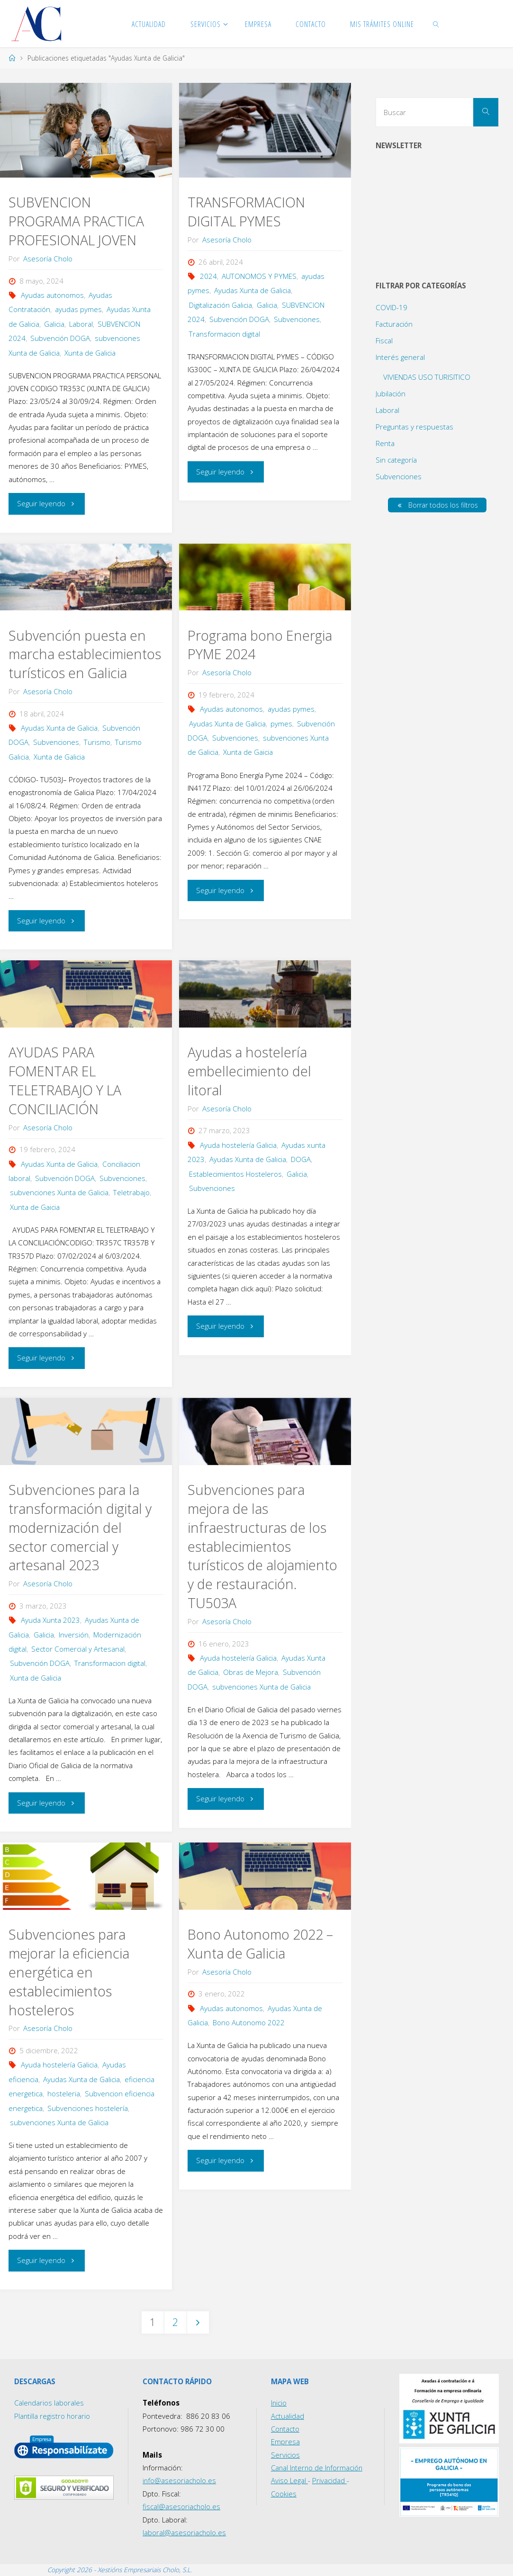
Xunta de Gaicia (248, 752)
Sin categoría (396, 460)
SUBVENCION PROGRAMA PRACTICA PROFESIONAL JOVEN (76, 221)
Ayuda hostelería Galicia (238, 1145)
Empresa (285, 2441)
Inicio (279, 2402)
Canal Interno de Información (318, 2467)
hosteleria (63, 2093)
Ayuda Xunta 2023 (50, 1620)
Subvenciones (297, 319)
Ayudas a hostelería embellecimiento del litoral (249, 1071)
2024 (208, 276)
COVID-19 (391, 307)
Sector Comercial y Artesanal (78, 1649)
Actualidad (287, 2416)
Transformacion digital (224, 334)
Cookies (284, 2493)
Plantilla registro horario (52, 2416)
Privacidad (329, 2481)
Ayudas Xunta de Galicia (252, 290)
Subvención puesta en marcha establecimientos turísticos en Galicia (85, 654)
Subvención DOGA (60, 338)
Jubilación (390, 393)
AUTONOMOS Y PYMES (259, 276)
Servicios (285, 2455)
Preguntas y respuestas (414, 426)
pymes (281, 723)
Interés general (400, 357)
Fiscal (384, 340)
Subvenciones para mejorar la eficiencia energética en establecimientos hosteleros (69, 1972)
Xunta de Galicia (90, 353)
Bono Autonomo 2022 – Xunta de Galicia (260, 1943)
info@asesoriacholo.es (180, 2481)
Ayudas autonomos (52, 295)
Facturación (394, 324)
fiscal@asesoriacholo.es (182, 2506)
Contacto (285, 2428)
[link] (436, 23)
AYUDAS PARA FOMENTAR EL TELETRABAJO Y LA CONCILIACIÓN (65, 1080)
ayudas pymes (78, 309)
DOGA (301, 1159)
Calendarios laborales (49, 2402)
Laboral (81, 324)
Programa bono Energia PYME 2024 (260, 644)
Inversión (74, 1634)
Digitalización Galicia (220, 305)
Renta (385, 443)
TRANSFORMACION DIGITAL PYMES (246, 211)
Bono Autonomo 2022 (249, 2022)
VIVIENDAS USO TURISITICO (426, 377)
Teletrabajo (131, 1192)
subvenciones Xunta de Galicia (59, 1192)
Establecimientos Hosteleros (235, 1174)
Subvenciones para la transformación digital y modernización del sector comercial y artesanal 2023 (80, 1527)
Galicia (54, 324)
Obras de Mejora (250, 1672)
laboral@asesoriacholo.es (184, 2532)
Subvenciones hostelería (87, 2108)
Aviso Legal (289, 2481)
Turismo (97, 742)
